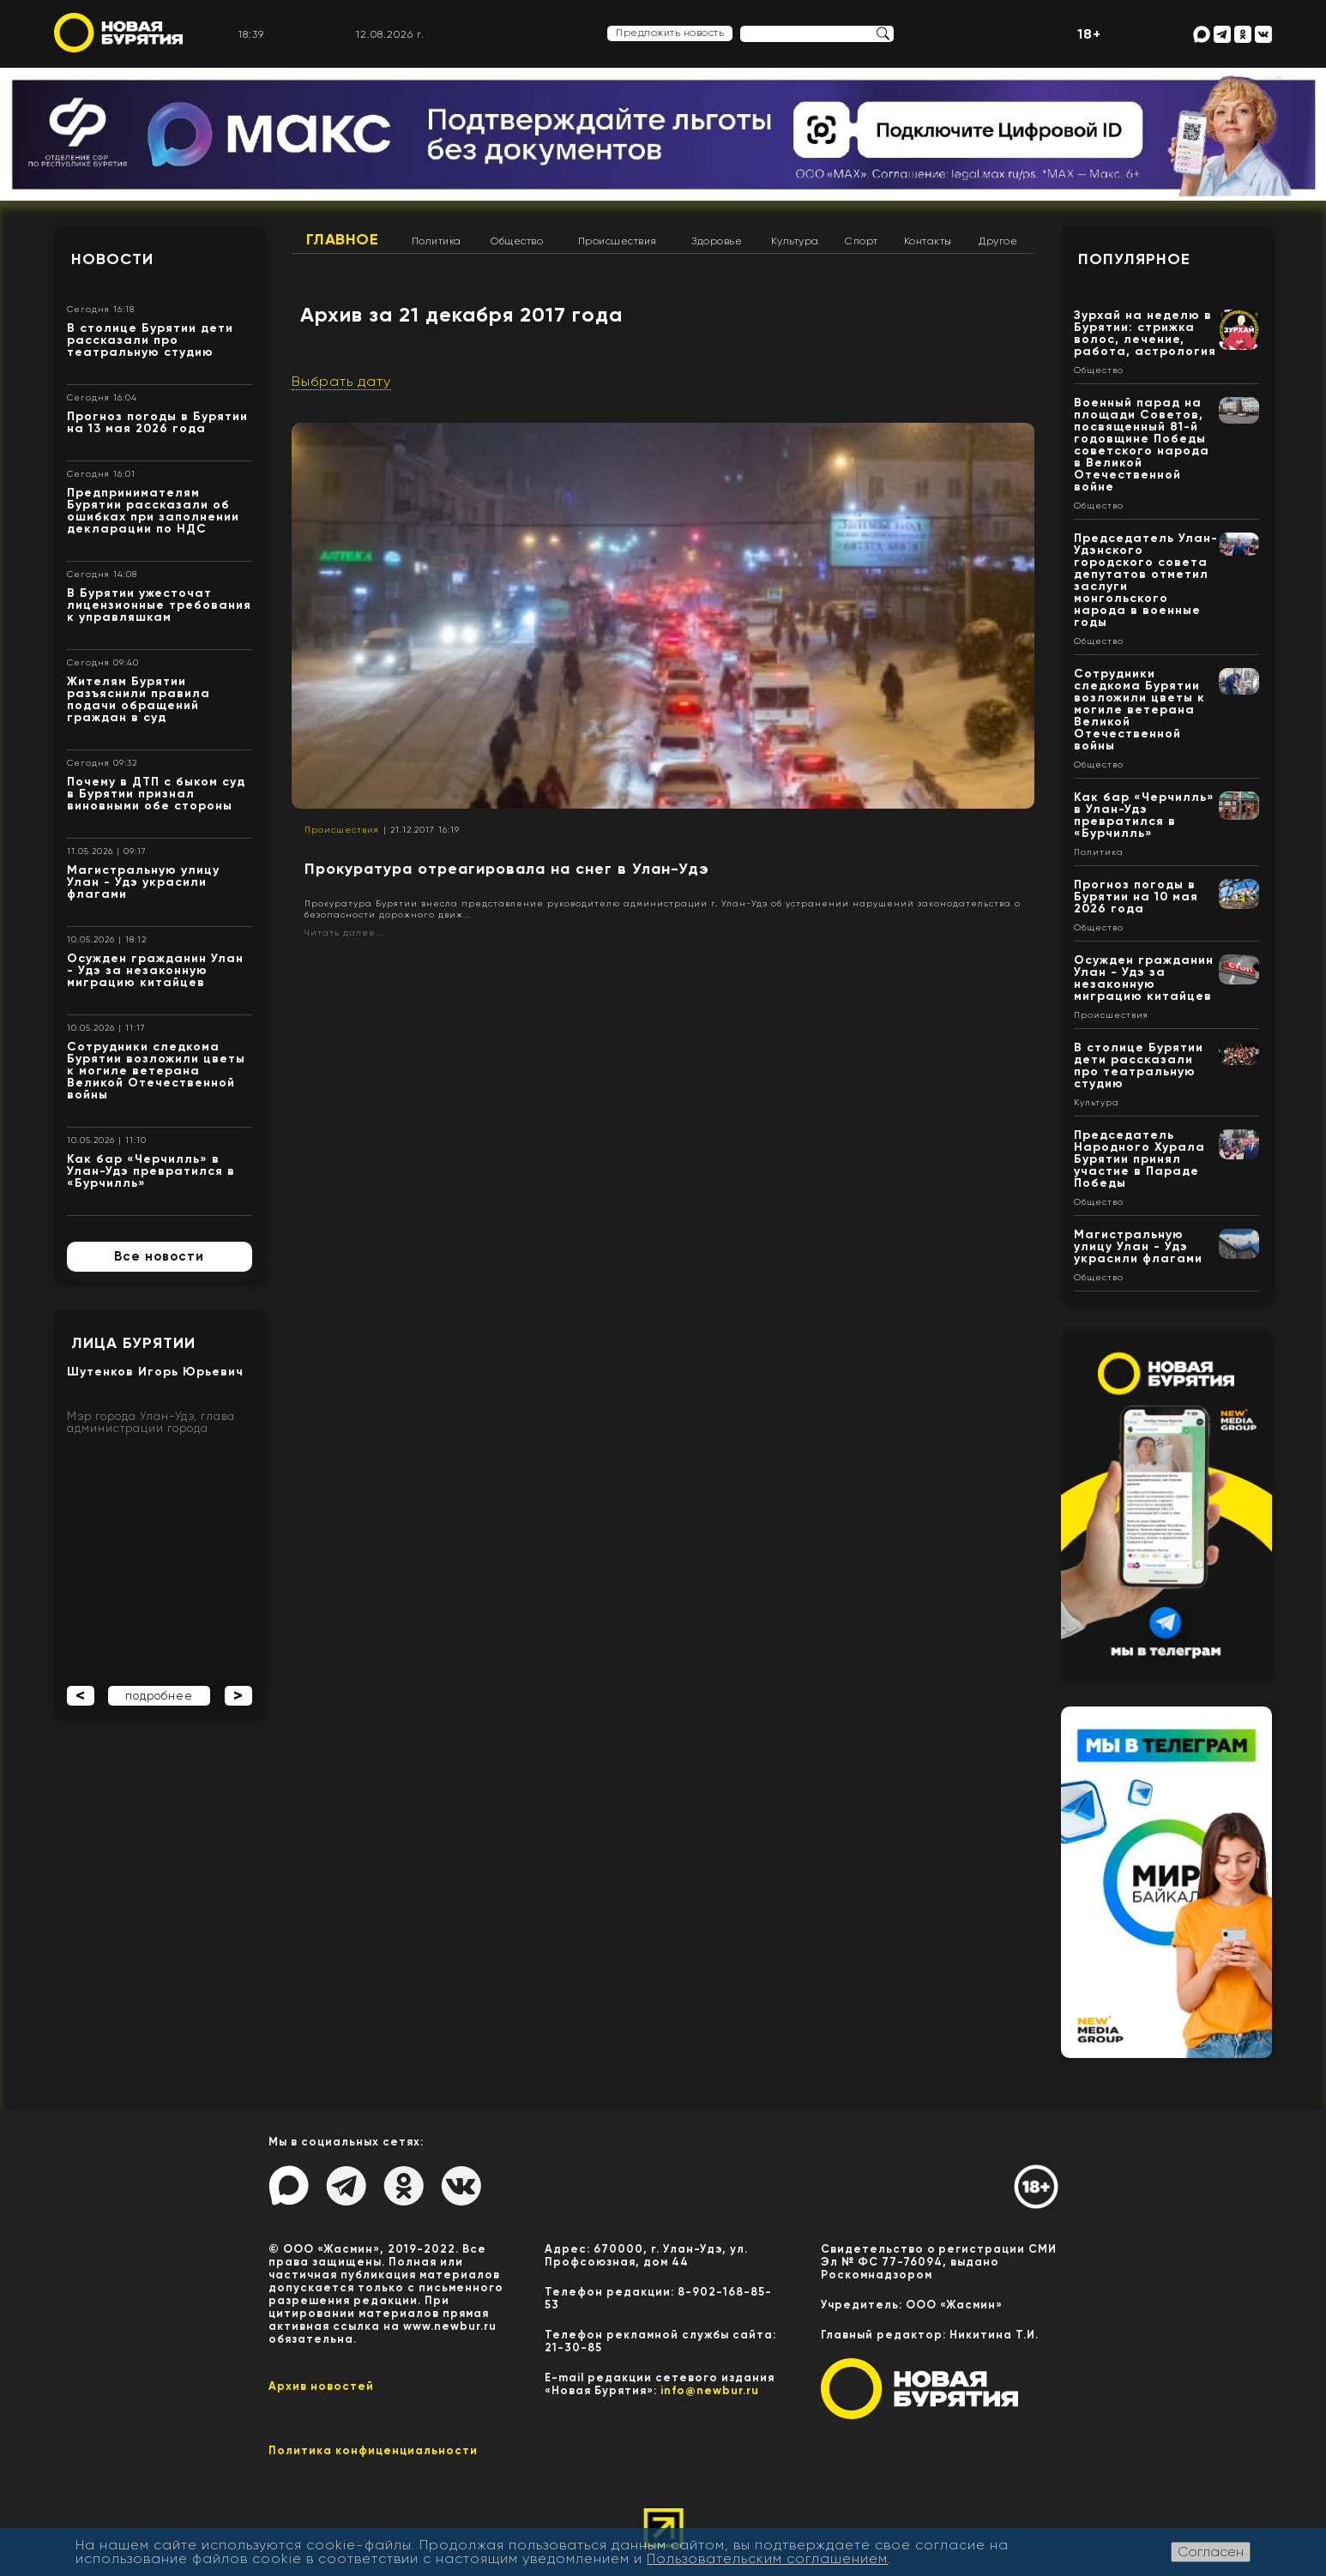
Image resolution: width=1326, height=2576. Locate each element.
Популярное (1134, 259)
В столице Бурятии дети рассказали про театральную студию (150, 340)
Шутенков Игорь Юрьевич (155, 1371)
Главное (342, 239)
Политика (436, 241)
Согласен (1211, 2551)
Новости (112, 259)
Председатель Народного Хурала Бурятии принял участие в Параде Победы (1139, 1159)
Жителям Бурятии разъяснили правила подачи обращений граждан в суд (138, 699)
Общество (517, 241)
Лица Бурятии (133, 1342)
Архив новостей (321, 2386)
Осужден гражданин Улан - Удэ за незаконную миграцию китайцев (155, 970)
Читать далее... (343, 932)
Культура (795, 241)
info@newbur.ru (709, 2390)
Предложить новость (670, 33)
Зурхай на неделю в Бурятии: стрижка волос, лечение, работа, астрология (1145, 333)
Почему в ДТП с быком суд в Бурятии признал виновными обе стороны (156, 793)
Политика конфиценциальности (373, 2450)
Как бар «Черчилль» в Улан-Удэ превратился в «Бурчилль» (151, 1171)
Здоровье (716, 241)
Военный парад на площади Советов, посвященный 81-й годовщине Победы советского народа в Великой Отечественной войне (1141, 444)
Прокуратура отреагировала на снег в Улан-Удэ (506, 868)
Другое (998, 241)
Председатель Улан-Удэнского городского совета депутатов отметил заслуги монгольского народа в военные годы (1146, 580)
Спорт (861, 241)
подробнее (159, 1695)
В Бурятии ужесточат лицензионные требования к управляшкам (159, 605)
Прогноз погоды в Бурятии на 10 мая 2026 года (1136, 896)
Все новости (159, 1256)
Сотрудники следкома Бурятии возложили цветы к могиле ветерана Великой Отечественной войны (156, 1070)
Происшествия (617, 241)
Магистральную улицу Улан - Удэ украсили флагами (143, 882)
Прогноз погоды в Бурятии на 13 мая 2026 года (157, 422)
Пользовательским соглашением (767, 2558)
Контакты (928, 241)
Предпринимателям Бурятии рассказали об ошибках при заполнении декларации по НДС (153, 510)
